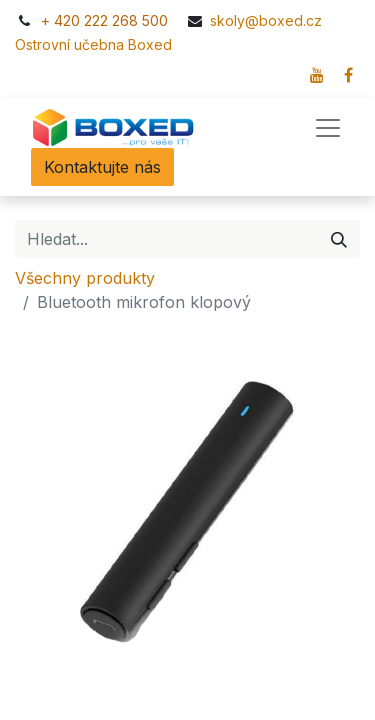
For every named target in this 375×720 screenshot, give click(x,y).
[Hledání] (339, 239)
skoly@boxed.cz (268, 20)
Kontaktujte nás (102, 167)
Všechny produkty (85, 278)
